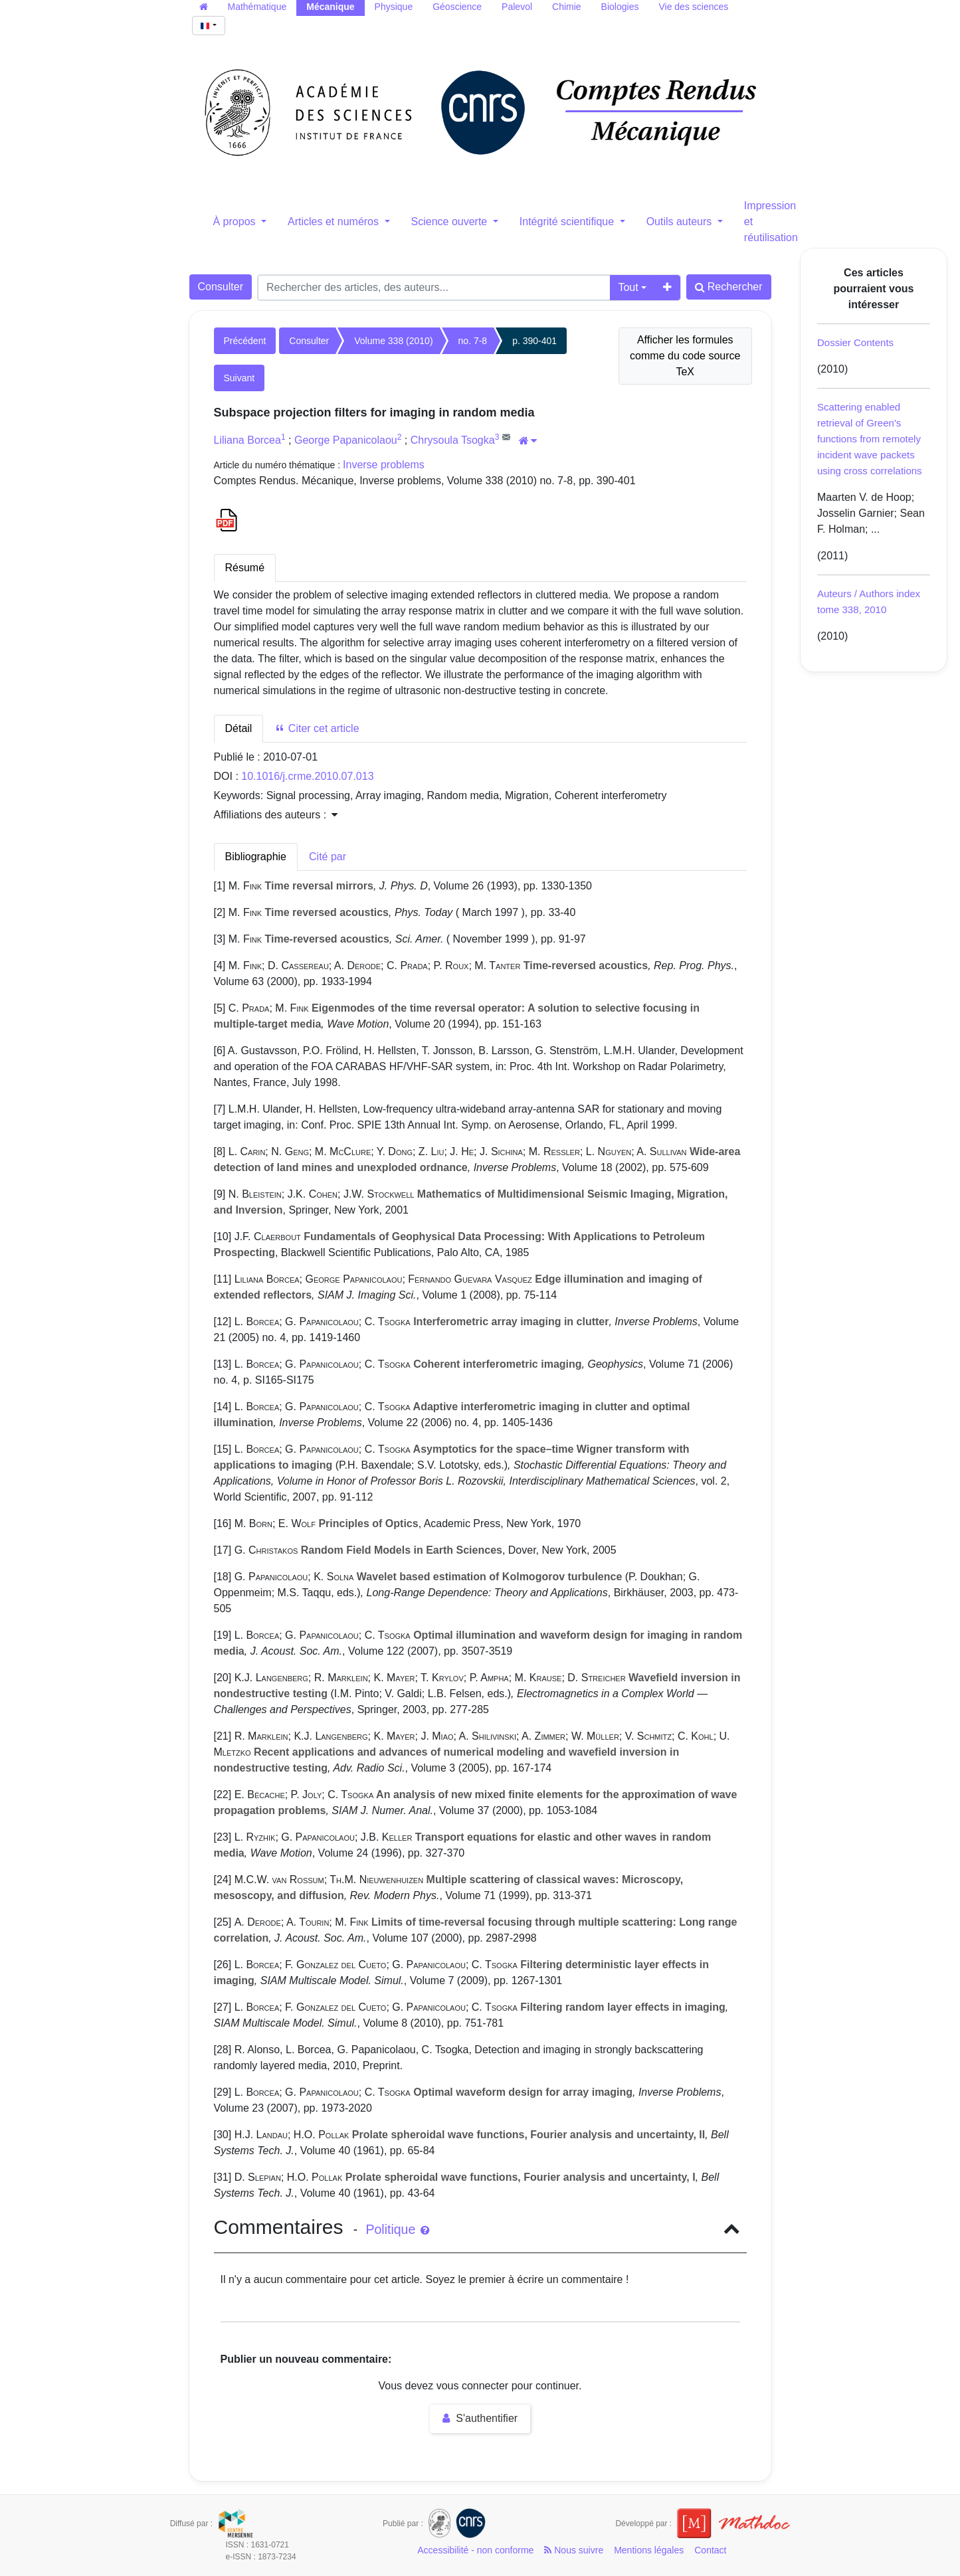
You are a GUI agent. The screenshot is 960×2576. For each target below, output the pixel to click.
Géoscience (457, 6)
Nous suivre (573, 2550)
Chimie (566, 6)
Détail (238, 728)
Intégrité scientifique (568, 221)
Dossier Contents (855, 342)
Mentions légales (649, 2550)
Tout (628, 287)
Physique (394, 6)
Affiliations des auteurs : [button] (275, 814)
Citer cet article (316, 728)
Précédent (245, 340)
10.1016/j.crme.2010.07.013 (307, 776)
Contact (710, 2550)
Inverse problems (384, 464)
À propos (235, 221)
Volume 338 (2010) (393, 340)
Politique (397, 2229)
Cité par (327, 856)
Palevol (517, 6)
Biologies (620, 6)
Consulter (220, 286)
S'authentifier (480, 2418)
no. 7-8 (473, 340)
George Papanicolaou (345, 440)
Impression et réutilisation (771, 221)
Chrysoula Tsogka (453, 440)
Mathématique (257, 6)
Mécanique (330, 6)
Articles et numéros (334, 221)
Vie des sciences (693, 6)
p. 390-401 (534, 340)
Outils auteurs (680, 221)
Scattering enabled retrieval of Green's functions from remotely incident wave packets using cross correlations (869, 438)
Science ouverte (450, 221)
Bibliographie (256, 856)
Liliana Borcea (247, 440)
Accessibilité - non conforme (475, 2550)
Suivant (239, 378)
